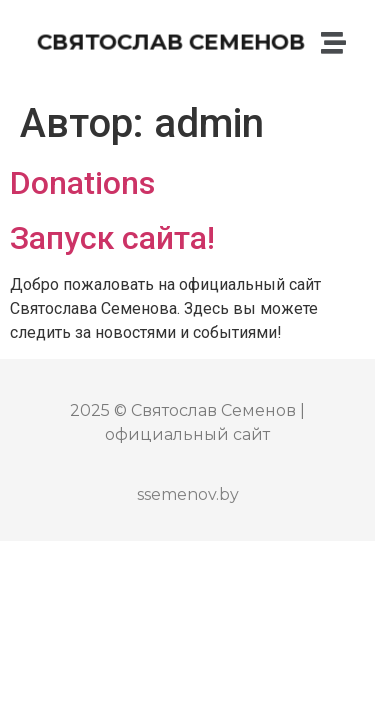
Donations (82, 183)
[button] (334, 43)
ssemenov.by (188, 494)
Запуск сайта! (112, 238)
